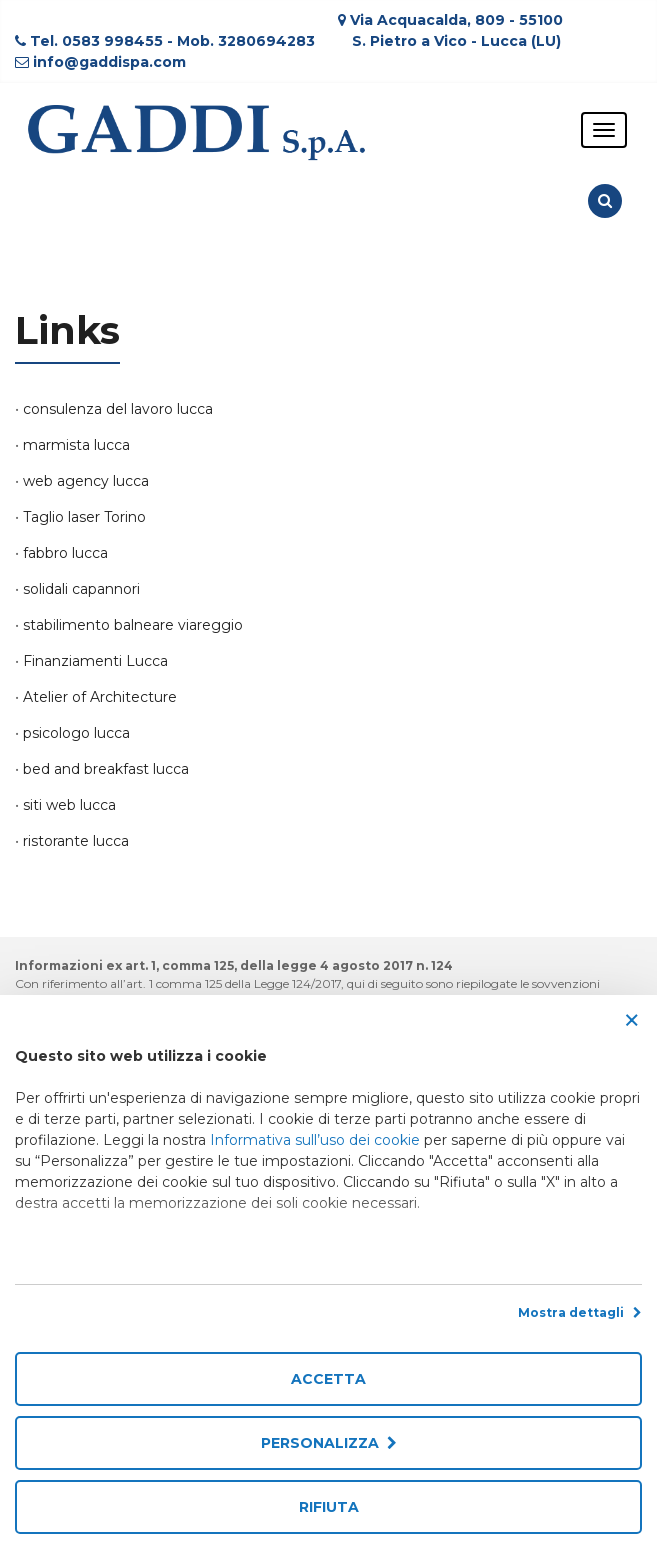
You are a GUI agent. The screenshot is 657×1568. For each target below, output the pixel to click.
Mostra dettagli (580, 1312)
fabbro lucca (65, 553)
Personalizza (329, 1443)
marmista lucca (76, 445)
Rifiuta (329, 1507)
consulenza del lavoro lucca (118, 409)
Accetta (328, 1379)
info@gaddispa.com (109, 62)
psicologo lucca (76, 733)
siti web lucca (69, 805)
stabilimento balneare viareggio (133, 625)
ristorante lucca (76, 841)
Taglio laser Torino (84, 517)
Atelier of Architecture (100, 697)
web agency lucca (86, 481)
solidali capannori (81, 589)
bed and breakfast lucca (106, 769)
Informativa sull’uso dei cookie (315, 1140)
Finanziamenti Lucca (95, 661)
